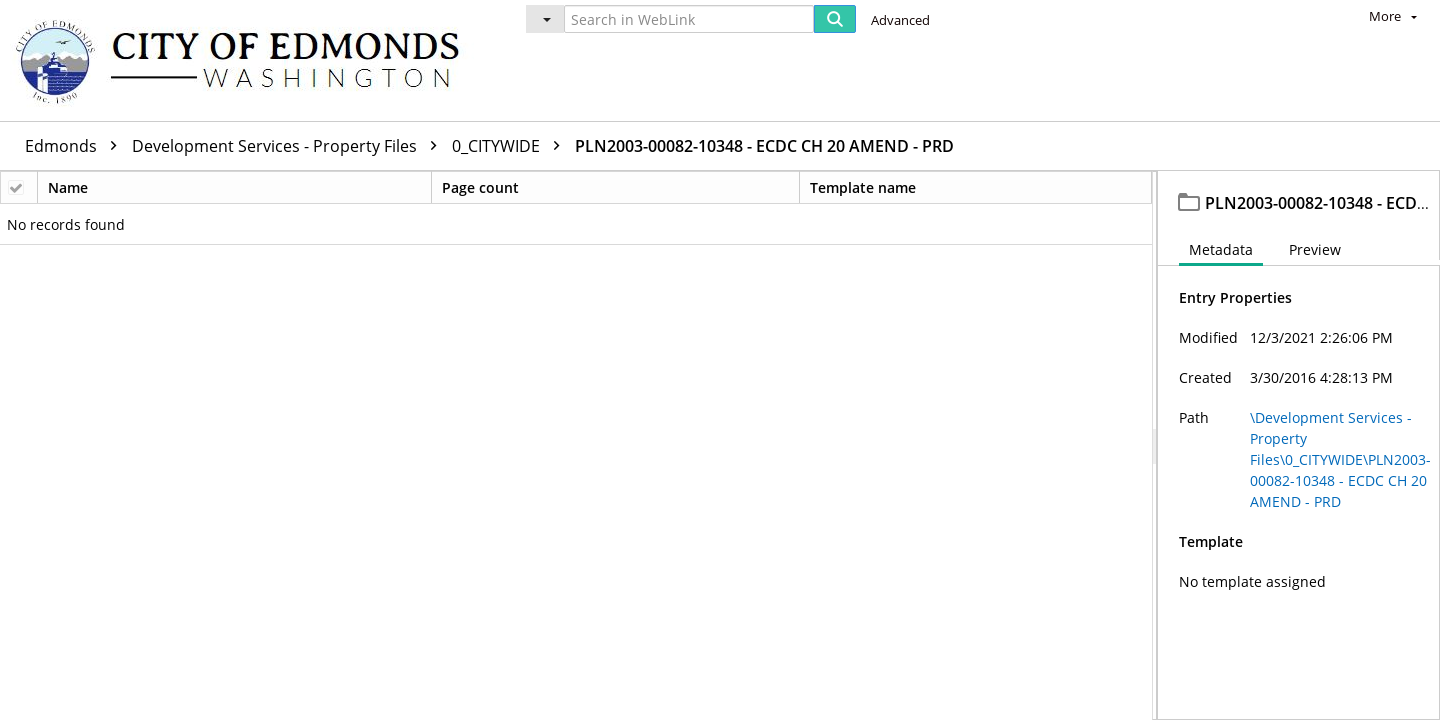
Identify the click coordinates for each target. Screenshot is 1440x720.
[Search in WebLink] (689, 19)
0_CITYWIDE (511, 146)
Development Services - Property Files (289, 146)
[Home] (247, 60)
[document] (1299, 445)
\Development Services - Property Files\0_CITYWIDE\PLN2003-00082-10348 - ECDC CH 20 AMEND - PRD (1340, 459)
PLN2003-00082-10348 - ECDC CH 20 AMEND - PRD (764, 146)
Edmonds (76, 146)
